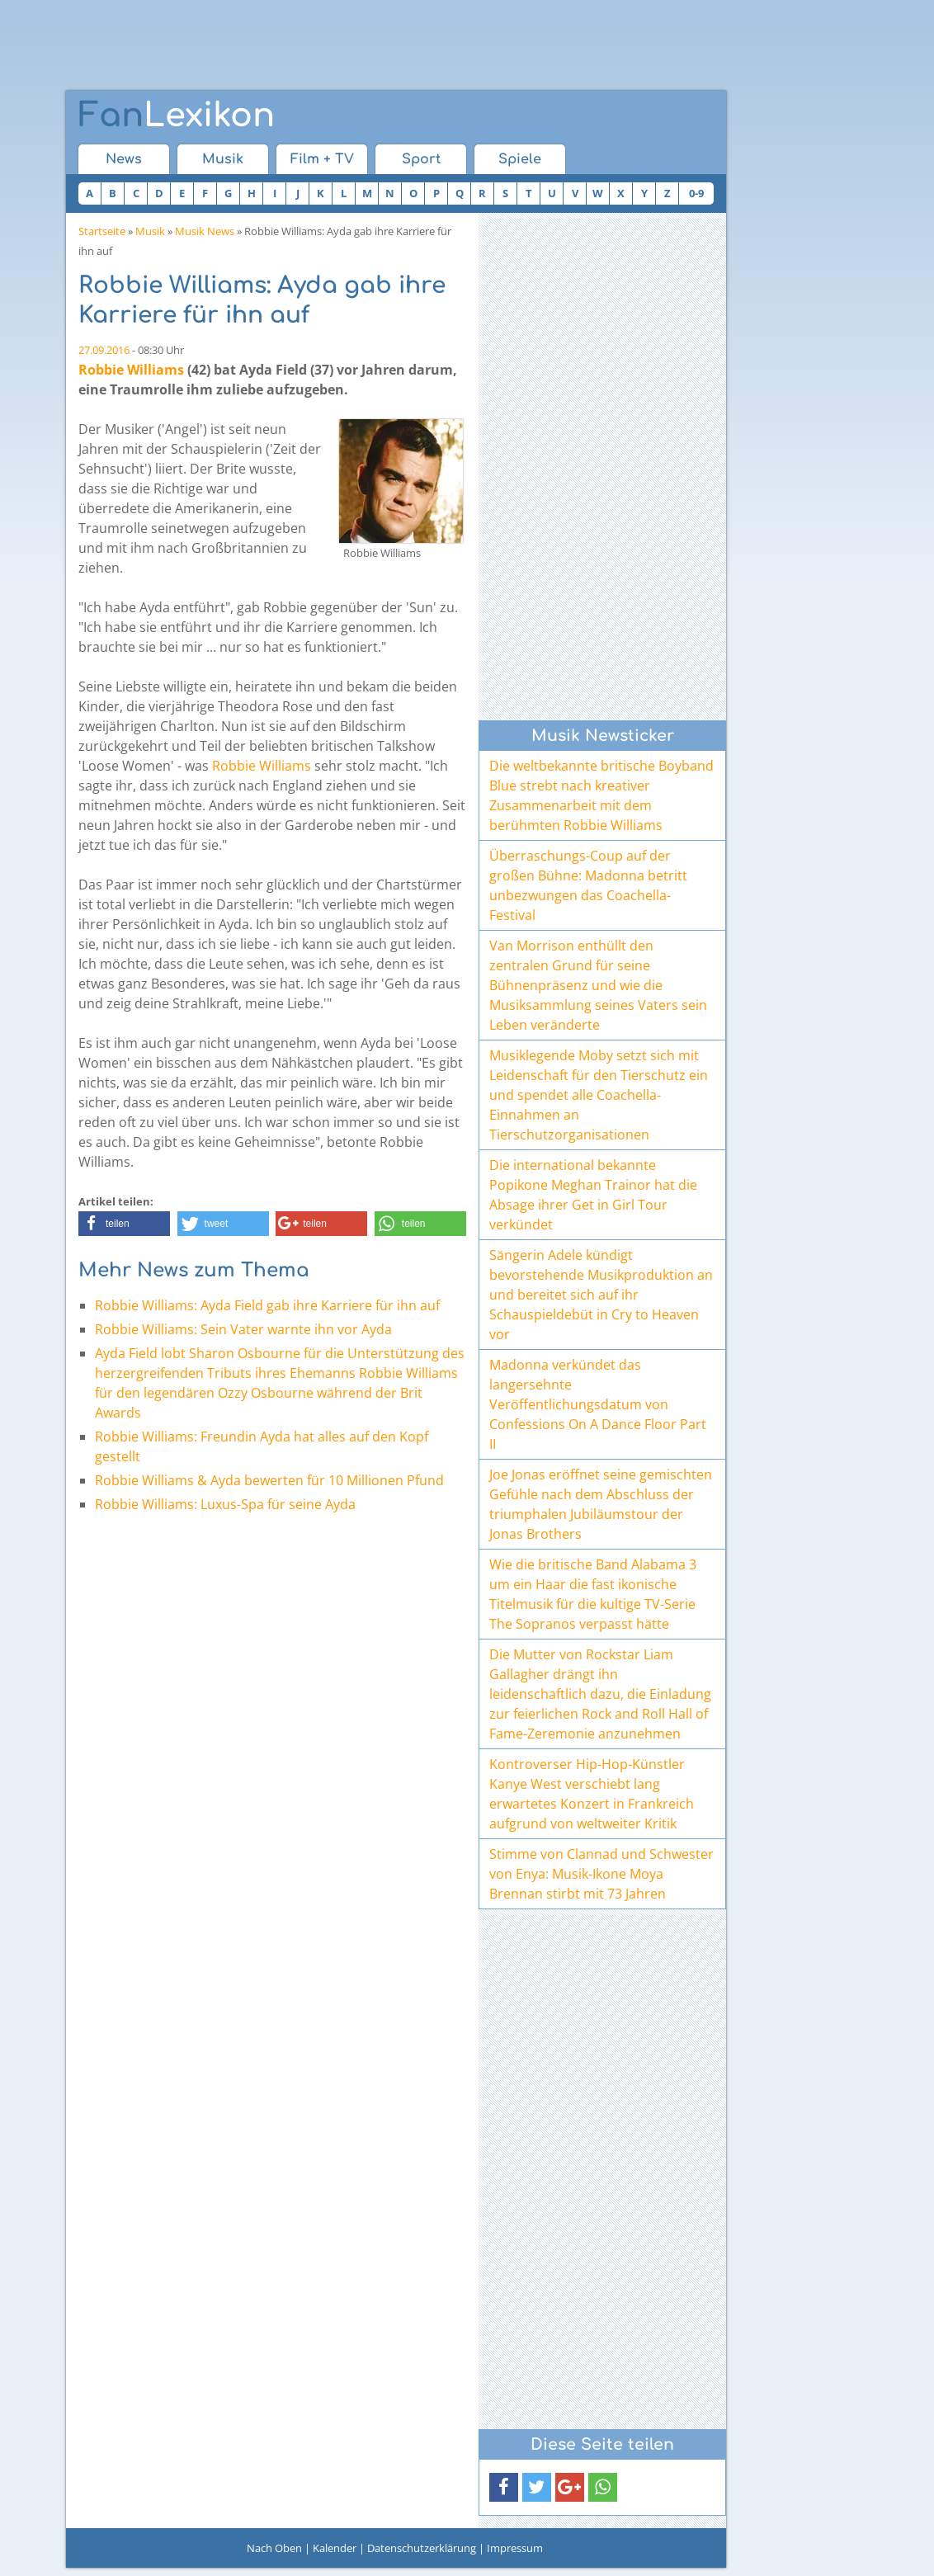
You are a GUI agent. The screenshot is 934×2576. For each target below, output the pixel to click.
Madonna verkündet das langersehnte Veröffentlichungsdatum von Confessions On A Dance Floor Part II (597, 1404)
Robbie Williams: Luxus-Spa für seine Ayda (225, 1504)
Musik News (204, 231)
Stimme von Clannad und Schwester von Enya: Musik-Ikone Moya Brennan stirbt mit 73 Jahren (601, 1874)
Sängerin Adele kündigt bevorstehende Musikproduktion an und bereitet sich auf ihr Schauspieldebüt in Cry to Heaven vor (601, 1294)
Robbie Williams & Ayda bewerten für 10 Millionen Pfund (269, 1480)
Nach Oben (274, 2548)
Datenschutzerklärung (421, 2548)
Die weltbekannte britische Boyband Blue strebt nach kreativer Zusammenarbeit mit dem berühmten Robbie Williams (601, 795)
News (124, 159)
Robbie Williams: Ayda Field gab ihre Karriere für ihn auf (267, 1305)
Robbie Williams (131, 370)
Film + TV (322, 159)
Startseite (101, 231)
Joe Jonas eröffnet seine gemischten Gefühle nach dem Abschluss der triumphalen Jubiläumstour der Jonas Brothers (600, 1504)
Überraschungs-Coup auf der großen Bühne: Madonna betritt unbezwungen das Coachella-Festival (588, 885)
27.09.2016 (104, 349)
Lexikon (176, 115)
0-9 (696, 193)
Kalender (334, 2548)
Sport (421, 159)
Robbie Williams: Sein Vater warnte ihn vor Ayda (243, 1329)
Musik (222, 159)
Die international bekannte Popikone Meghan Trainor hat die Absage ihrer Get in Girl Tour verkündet (593, 1195)
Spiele (519, 159)
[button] (124, 1223)
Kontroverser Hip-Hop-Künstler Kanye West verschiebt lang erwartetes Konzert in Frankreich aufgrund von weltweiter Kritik (591, 1794)
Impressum (515, 2548)
